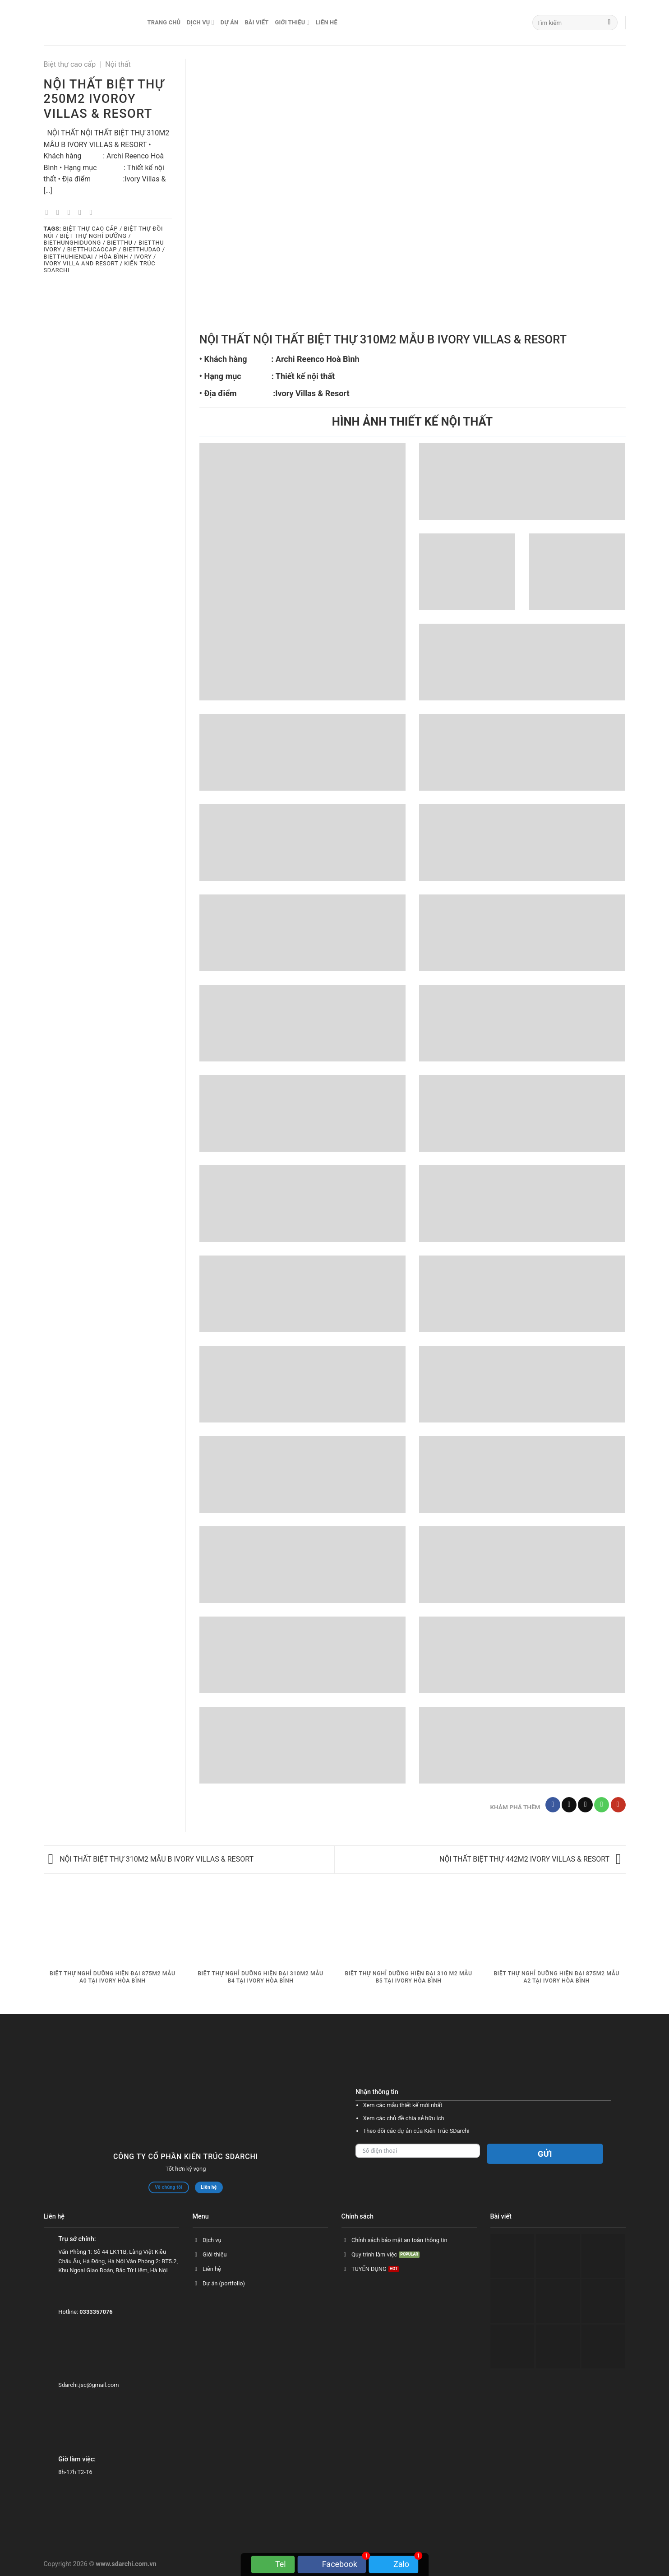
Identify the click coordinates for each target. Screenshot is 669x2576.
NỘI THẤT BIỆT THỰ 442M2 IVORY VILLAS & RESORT (530, 1859)
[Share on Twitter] (60, 212)
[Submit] (609, 22)
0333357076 (95, 2311)
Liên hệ (326, 22)
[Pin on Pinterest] (82, 212)
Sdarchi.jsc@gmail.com (88, 2384)
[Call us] (601, 1804)
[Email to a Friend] (71, 212)
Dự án (230, 22)
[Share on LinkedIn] (93, 212)
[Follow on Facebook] (552, 1804)
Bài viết (256, 22)
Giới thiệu (292, 22)
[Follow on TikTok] (569, 1804)
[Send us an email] (585, 1804)
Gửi (545, 2154)
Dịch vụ (200, 22)
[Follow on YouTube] (618, 1804)
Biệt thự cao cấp (70, 64)
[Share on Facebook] (49, 212)
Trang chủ (164, 22)
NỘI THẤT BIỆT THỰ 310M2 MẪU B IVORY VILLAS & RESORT (151, 1859)
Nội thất (117, 64)
